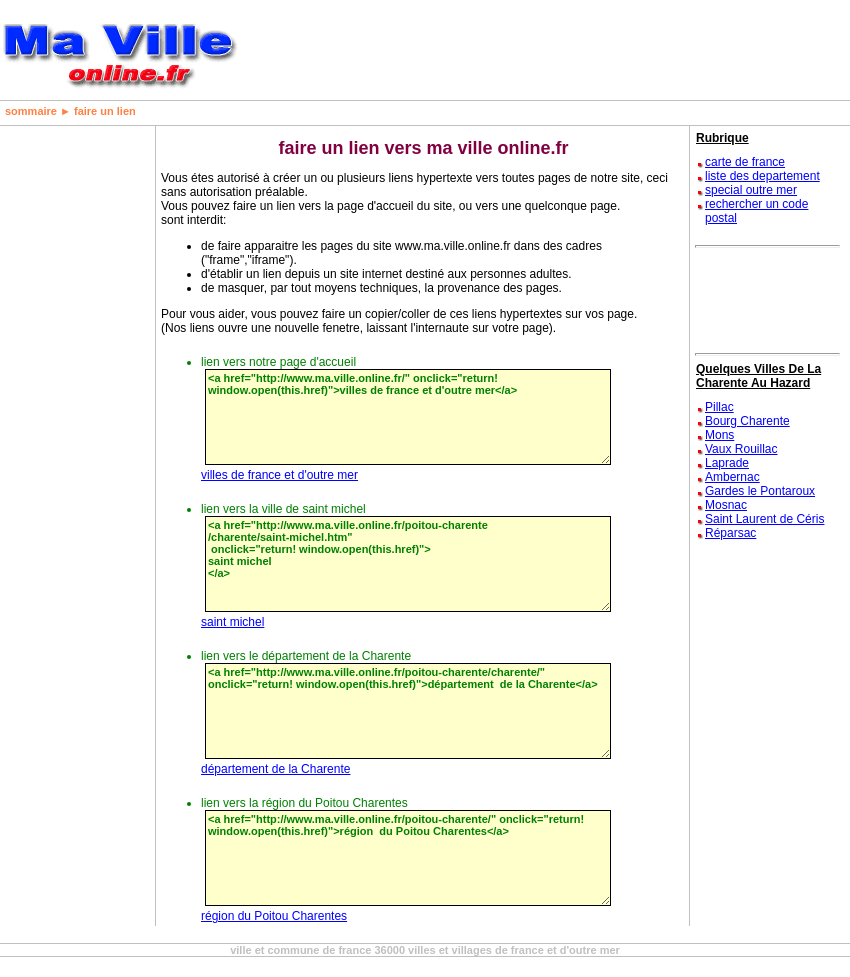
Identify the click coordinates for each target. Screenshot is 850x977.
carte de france (745, 162)
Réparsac (730, 533)
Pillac (719, 407)
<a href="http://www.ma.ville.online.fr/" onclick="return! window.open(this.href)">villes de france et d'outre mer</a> (408, 417)
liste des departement (762, 176)
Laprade (727, 463)
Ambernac (732, 477)
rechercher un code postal (756, 211)
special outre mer (751, 190)
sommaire (31, 111)
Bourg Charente (747, 421)
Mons (719, 435)
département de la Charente (275, 769)
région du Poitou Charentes (274, 916)
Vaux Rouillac (741, 449)
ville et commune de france (300, 950)
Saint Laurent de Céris (764, 519)
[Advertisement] (65, 426)
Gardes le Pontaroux (760, 491)
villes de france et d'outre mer (279, 475)
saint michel (232, 622)
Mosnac (726, 505)
